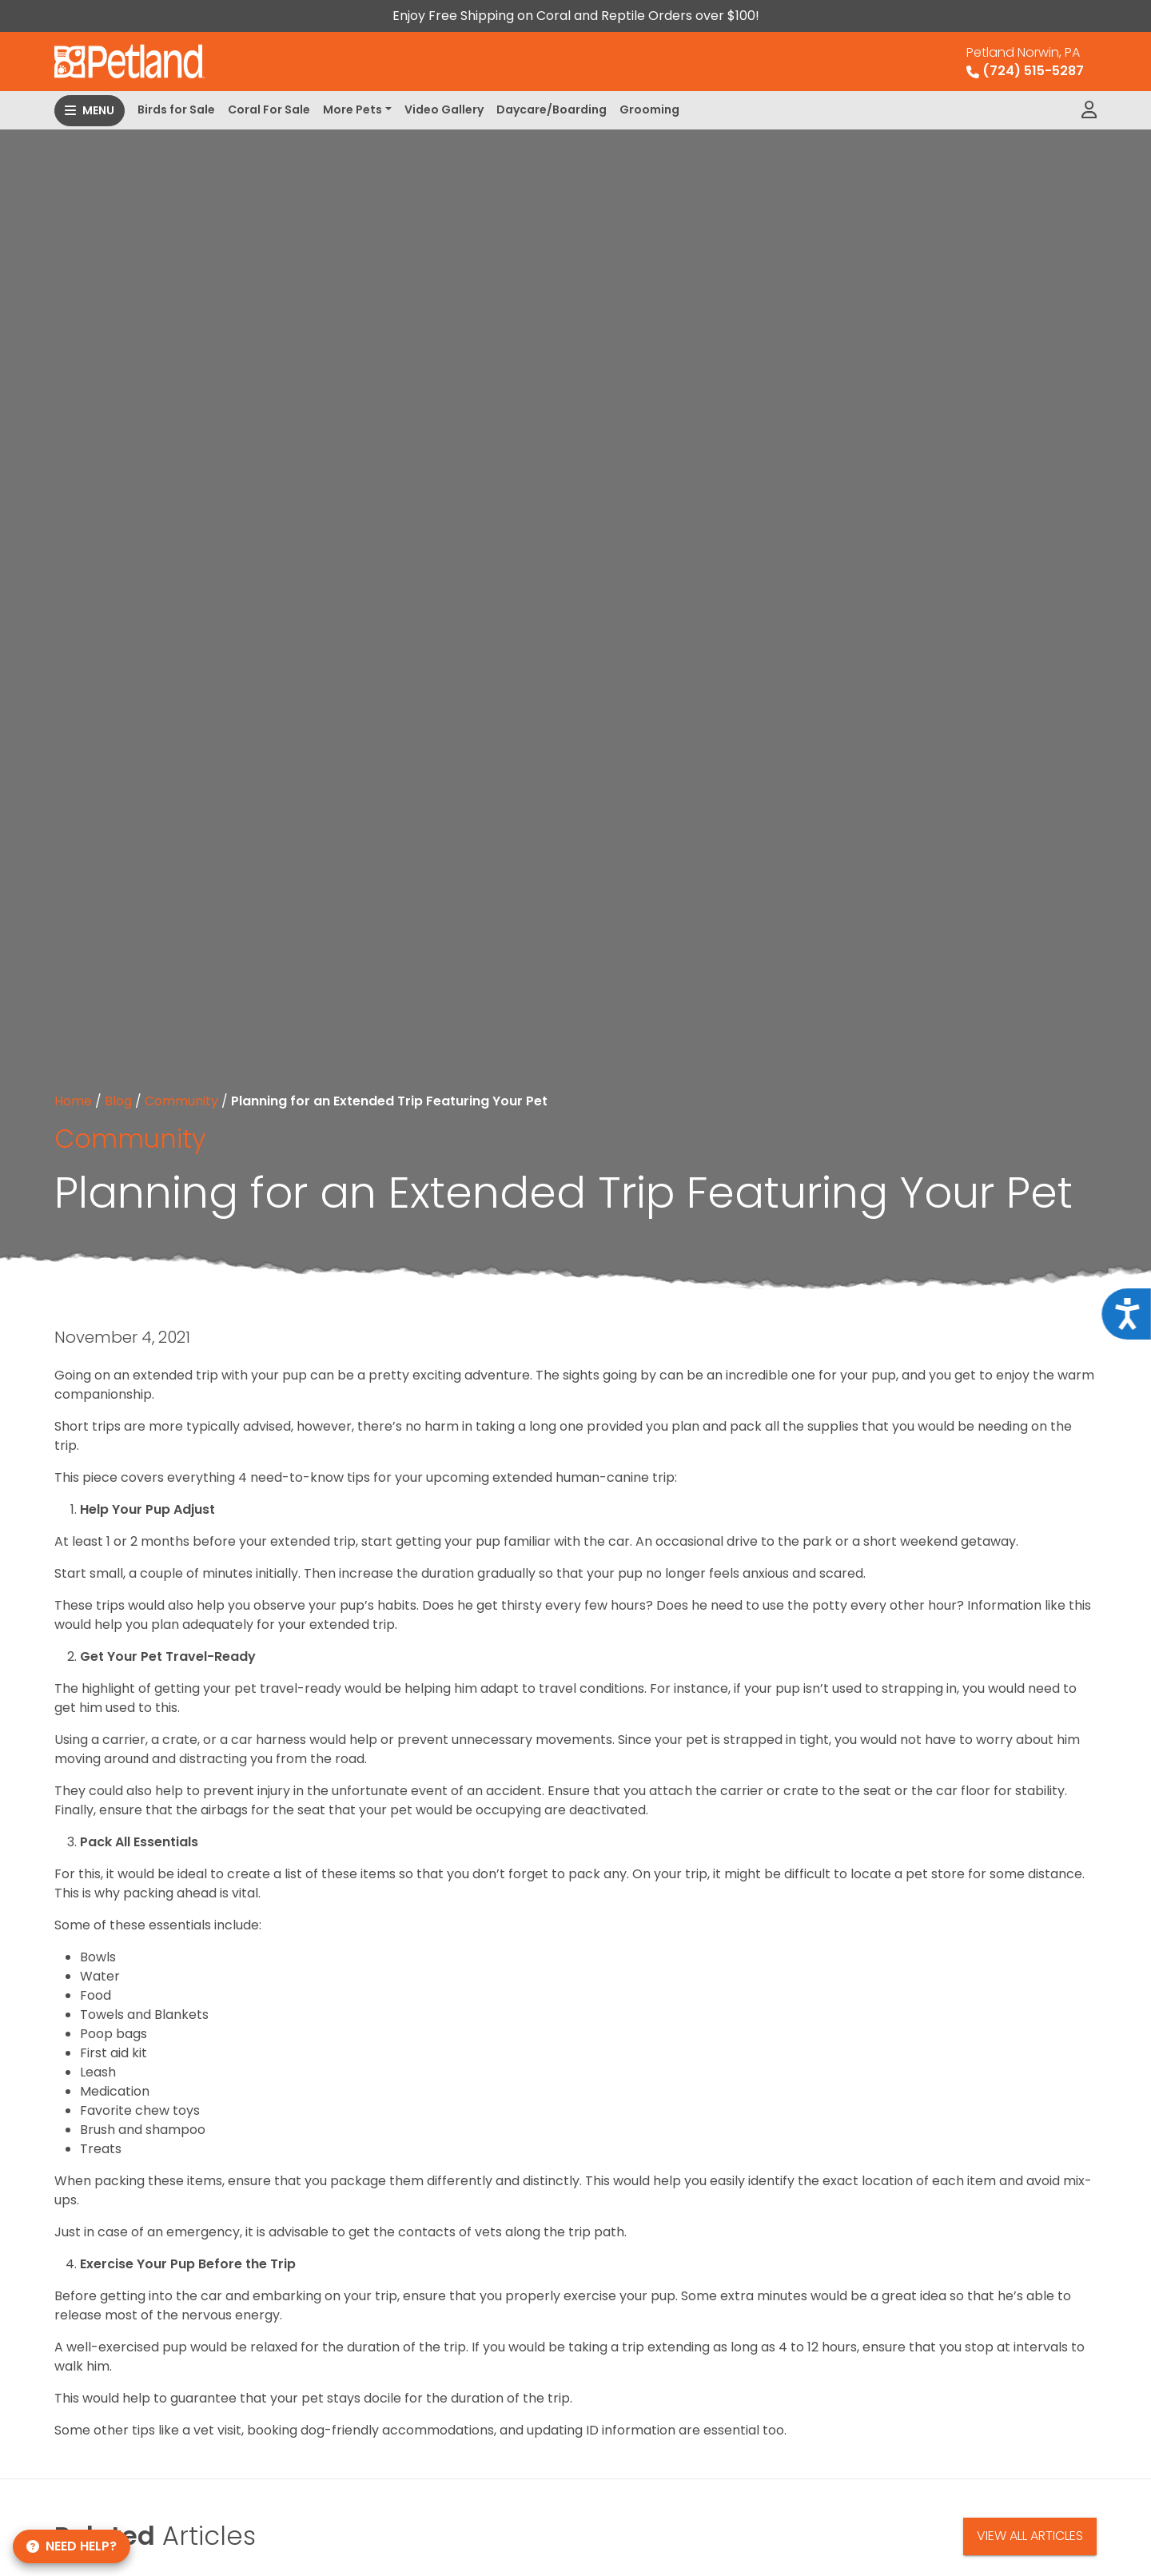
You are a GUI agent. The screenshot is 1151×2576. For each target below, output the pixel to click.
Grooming (649, 109)
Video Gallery (444, 109)
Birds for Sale (176, 109)
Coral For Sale (269, 109)
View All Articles (1030, 2535)
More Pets (352, 109)
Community (181, 1101)
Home (73, 1101)
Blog (118, 1101)
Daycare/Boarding (551, 109)
